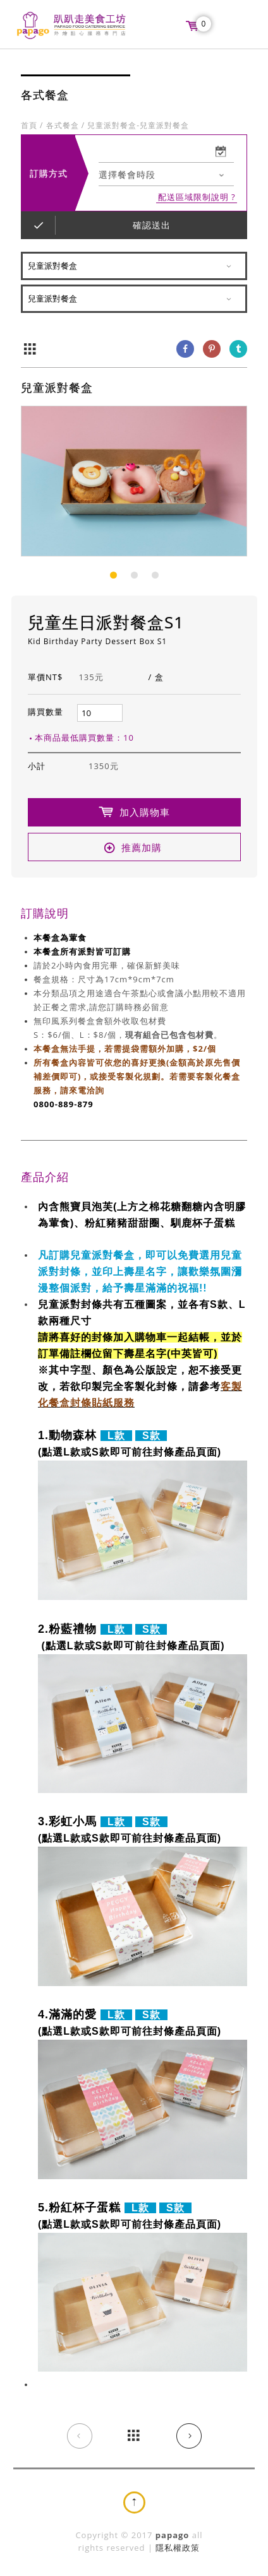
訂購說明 (45, 913)
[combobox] (166, 176)
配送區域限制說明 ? (197, 198)
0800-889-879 (64, 1104)
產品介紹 (45, 1177)
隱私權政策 (177, 2547)
